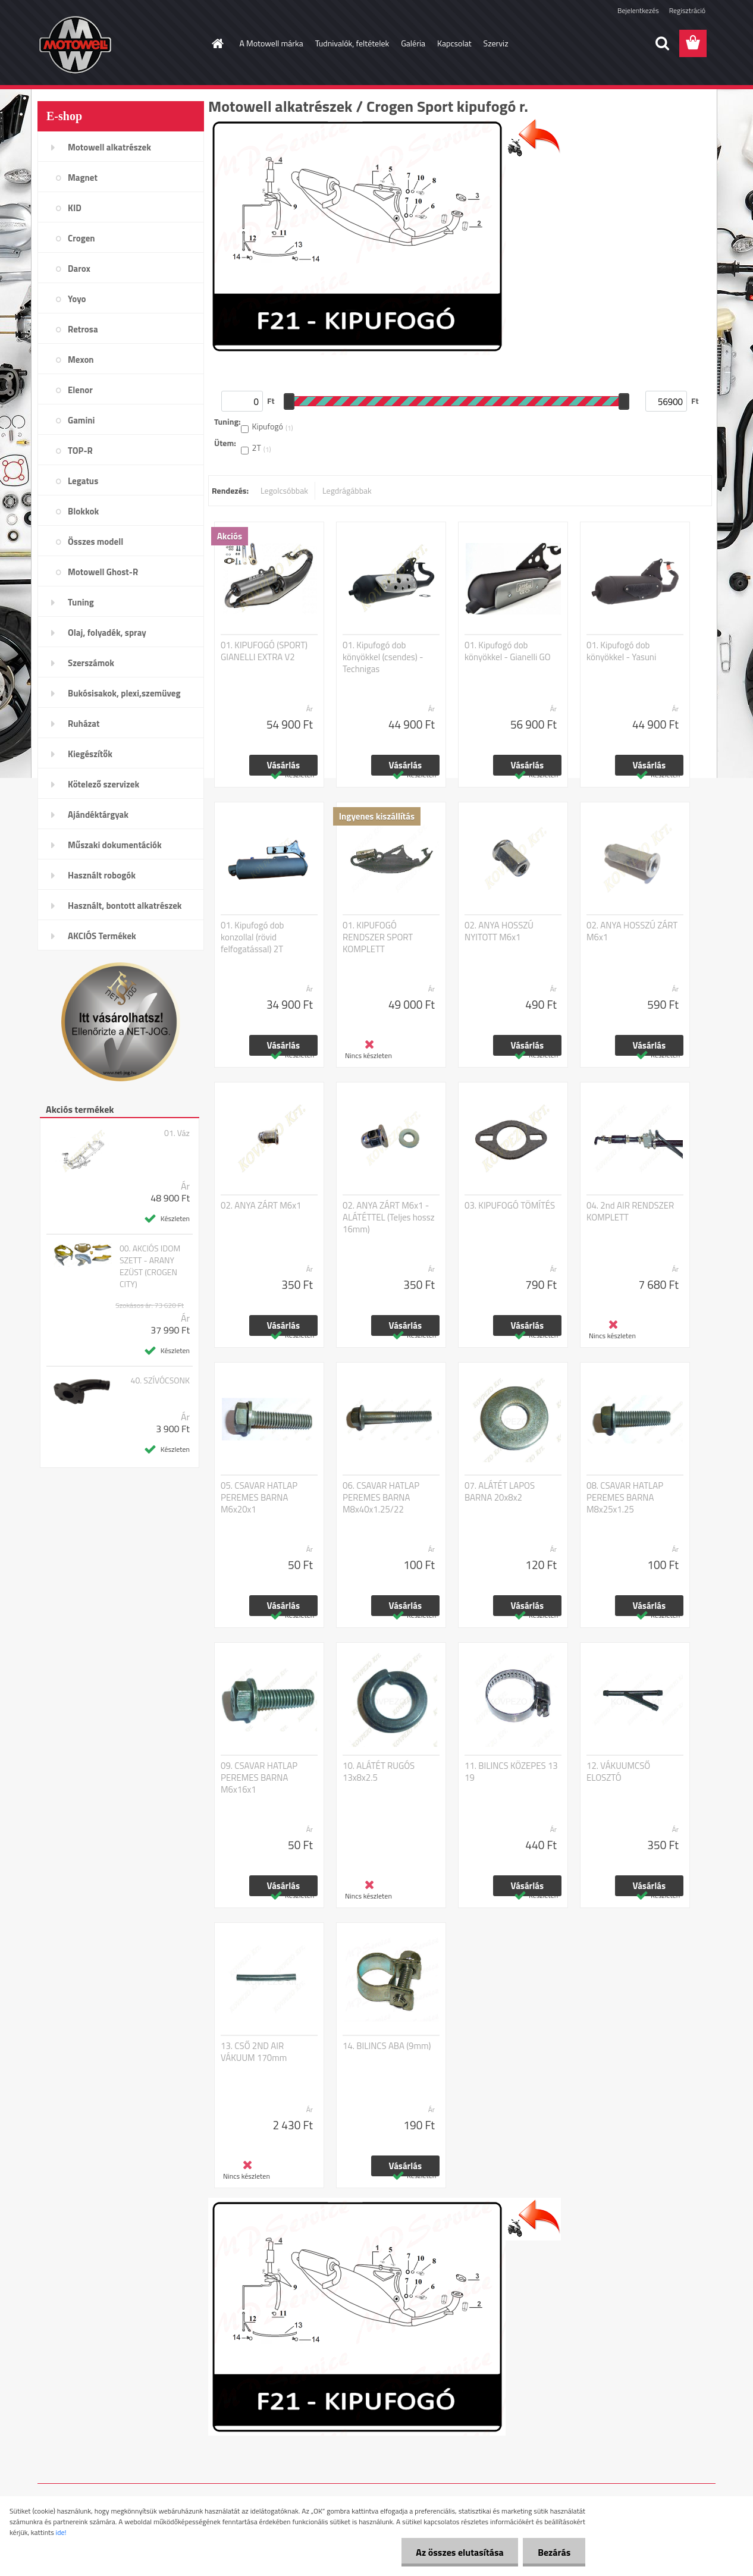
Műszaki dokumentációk (115, 845)
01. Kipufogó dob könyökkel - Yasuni (621, 651)
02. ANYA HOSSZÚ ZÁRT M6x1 (631, 931)
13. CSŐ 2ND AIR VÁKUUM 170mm (254, 2052)
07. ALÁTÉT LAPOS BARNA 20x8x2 (500, 1492)
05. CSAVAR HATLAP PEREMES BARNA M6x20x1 (259, 1498)
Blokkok (83, 511)
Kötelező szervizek (103, 784)
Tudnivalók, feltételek (352, 43)
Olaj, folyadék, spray (107, 632)
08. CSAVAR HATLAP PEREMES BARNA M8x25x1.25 (624, 1498)
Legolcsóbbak (284, 490)
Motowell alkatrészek (109, 147)
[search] (662, 43)
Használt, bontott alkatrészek (125, 905)
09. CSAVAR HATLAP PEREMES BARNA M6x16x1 (259, 1778)
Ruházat (84, 723)
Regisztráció (687, 10)
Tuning (81, 602)
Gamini (81, 420)
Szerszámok (91, 663)
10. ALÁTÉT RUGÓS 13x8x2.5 (379, 1772)
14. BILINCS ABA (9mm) (387, 2046)
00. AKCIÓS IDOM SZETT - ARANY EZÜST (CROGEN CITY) (150, 1266)
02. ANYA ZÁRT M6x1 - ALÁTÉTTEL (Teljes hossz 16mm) (389, 1217)
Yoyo (77, 299)
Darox (79, 268)
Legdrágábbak (347, 490)
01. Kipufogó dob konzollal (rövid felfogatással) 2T (252, 937)
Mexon (81, 359)
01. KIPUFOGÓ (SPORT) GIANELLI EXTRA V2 (264, 651)
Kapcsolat (454, 43)
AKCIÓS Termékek (102, 936)
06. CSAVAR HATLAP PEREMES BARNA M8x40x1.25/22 (381, 1498)
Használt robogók (102, 875)
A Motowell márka (271, 43)
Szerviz (496, 43)
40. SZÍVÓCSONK (160, 1380)
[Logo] (119, 44)
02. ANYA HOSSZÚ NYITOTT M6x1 (499, 931)
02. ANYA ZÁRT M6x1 (261, 1206)
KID (74, 208)
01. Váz (177, 1133)
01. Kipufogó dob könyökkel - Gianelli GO (508, 651)
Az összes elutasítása (459, 2552)
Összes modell (95, 541)
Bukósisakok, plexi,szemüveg (124, 693)
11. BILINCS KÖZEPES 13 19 (511, 1772)
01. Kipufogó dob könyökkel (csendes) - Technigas (383, 657)
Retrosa (83, 329)
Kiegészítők (90, 754)
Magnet (83, 177)
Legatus (83, 481)
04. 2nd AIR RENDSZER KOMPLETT (630, 1211)
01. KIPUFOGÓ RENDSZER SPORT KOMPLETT (378, 937)
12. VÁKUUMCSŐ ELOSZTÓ (618, 1772)
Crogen (81, 238)
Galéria (413, 43)
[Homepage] (217, 43)
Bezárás (554, 2552)
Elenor (80, 390)
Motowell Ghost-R (103, 572)
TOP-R (80, 450)
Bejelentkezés (638, 10)
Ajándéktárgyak (98, 814)
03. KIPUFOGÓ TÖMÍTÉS (510, 1206)
